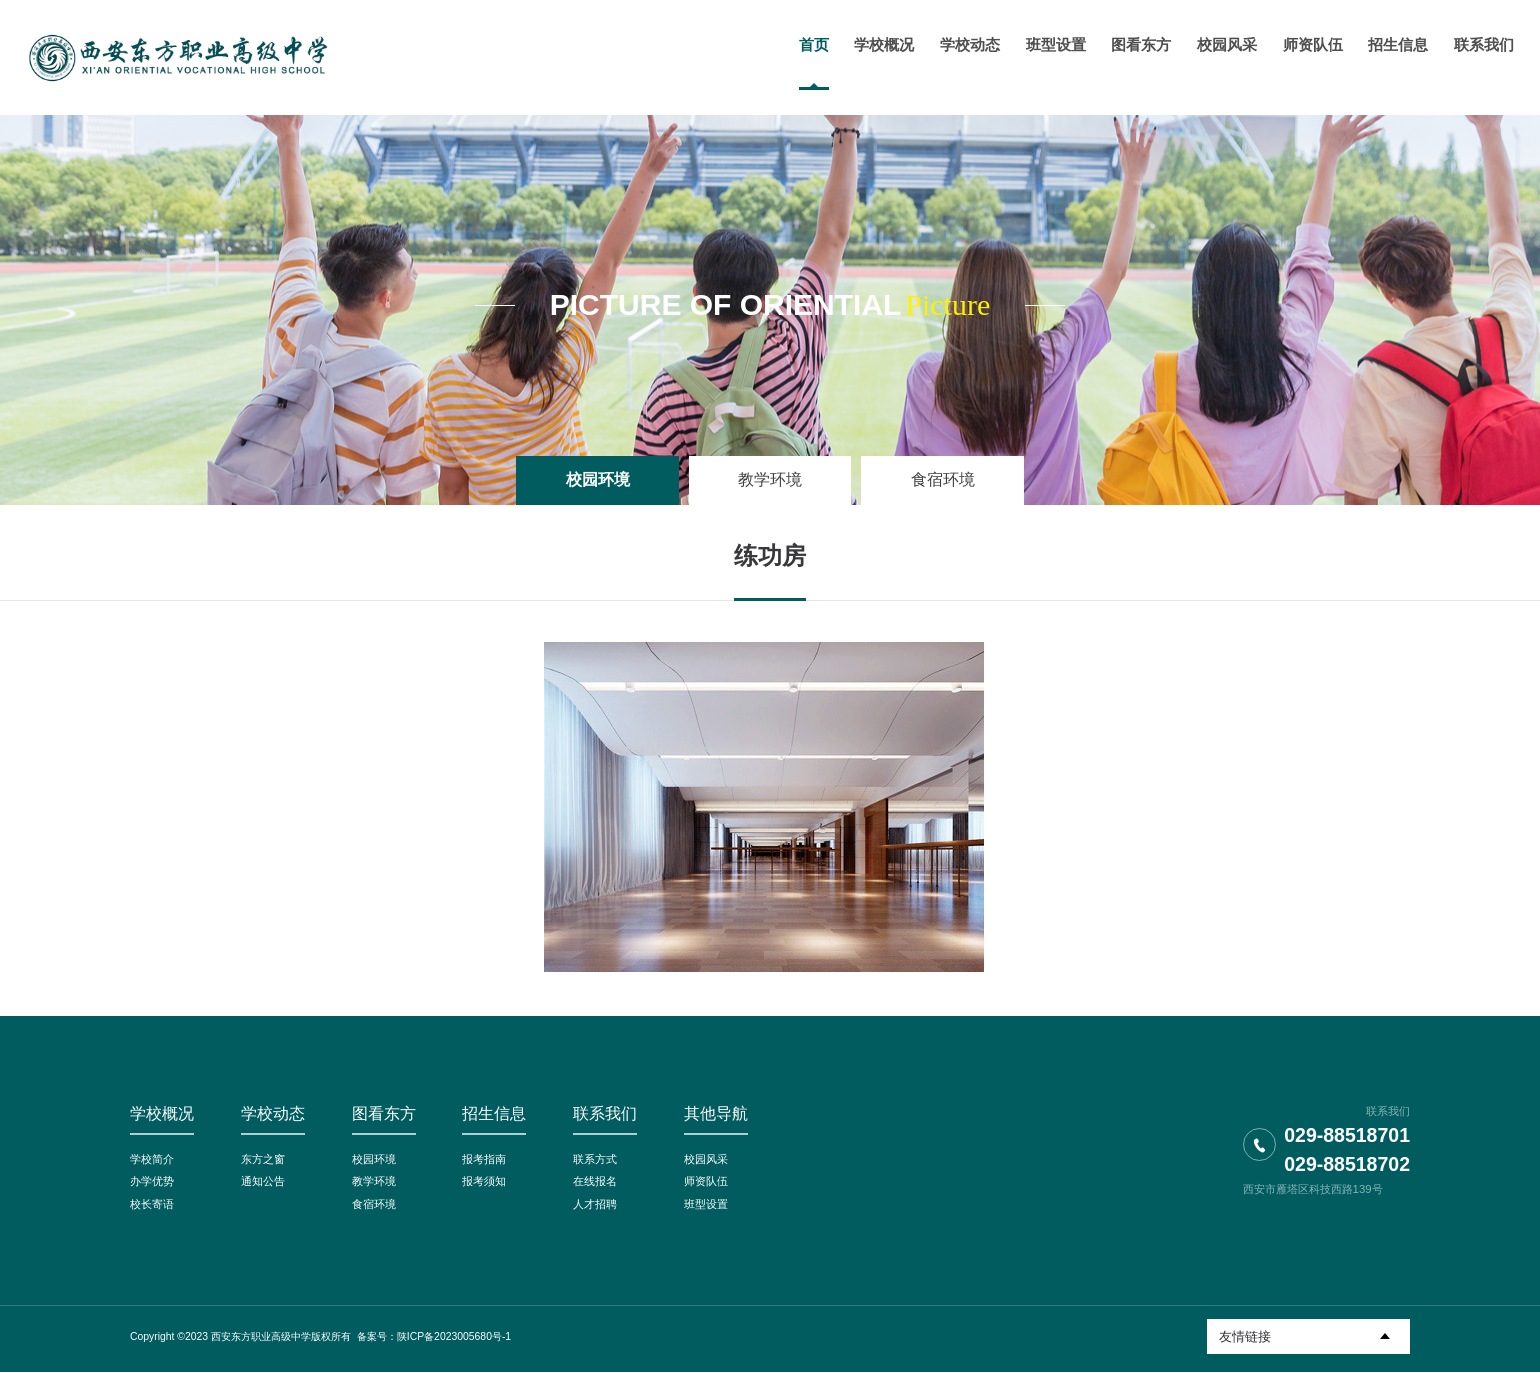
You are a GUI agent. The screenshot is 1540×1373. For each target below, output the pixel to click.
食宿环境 (943, 479)
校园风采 (706, 1159)
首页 (811, 44)
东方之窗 (263, 1159)
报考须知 (484, 1182)
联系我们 (605, 1113)
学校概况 (162, 1113)
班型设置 (706, 1205)
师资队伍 (706, 1182)
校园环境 (598, 479)
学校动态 (273, 1113)
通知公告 (263, 1182)
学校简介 (152, 1159)
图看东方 (384, 1113)
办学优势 (152, 1182)
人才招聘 (595, 1205)
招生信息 (494, 1113)
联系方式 (595, 1159)
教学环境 (770, 479)
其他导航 (716, 1113)
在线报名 (595, 1182)
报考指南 (484, 1159)
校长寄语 (152, 1205)
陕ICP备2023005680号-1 (454, 1337)
